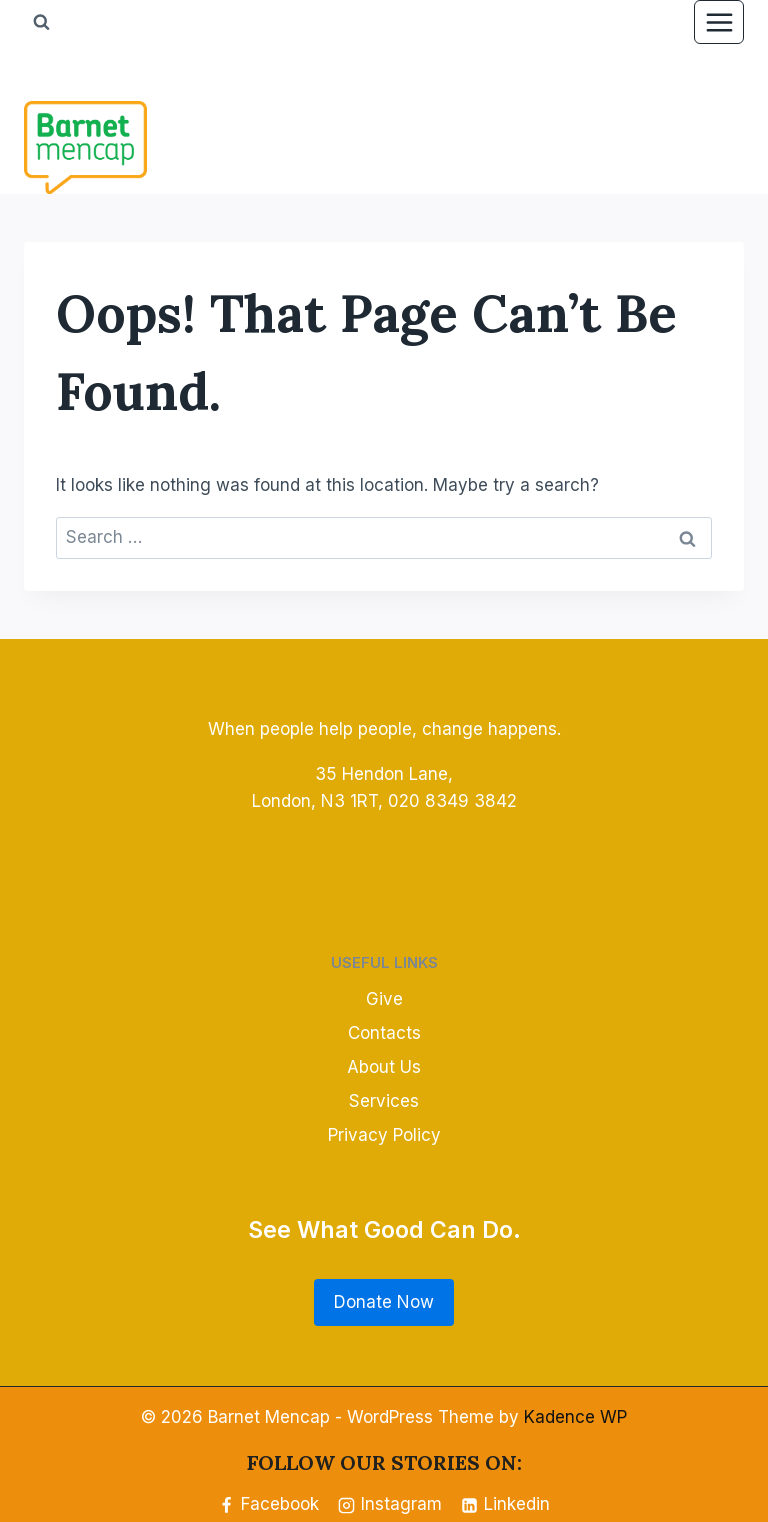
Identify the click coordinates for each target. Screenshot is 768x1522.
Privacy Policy (384, 1135)
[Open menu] (719, 22)
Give (384, 999)
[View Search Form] (41, 22)
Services (384, 1101)
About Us (384, 1067)
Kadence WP (575, 1417)
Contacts (384, 1033)
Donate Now (384, 1302)
